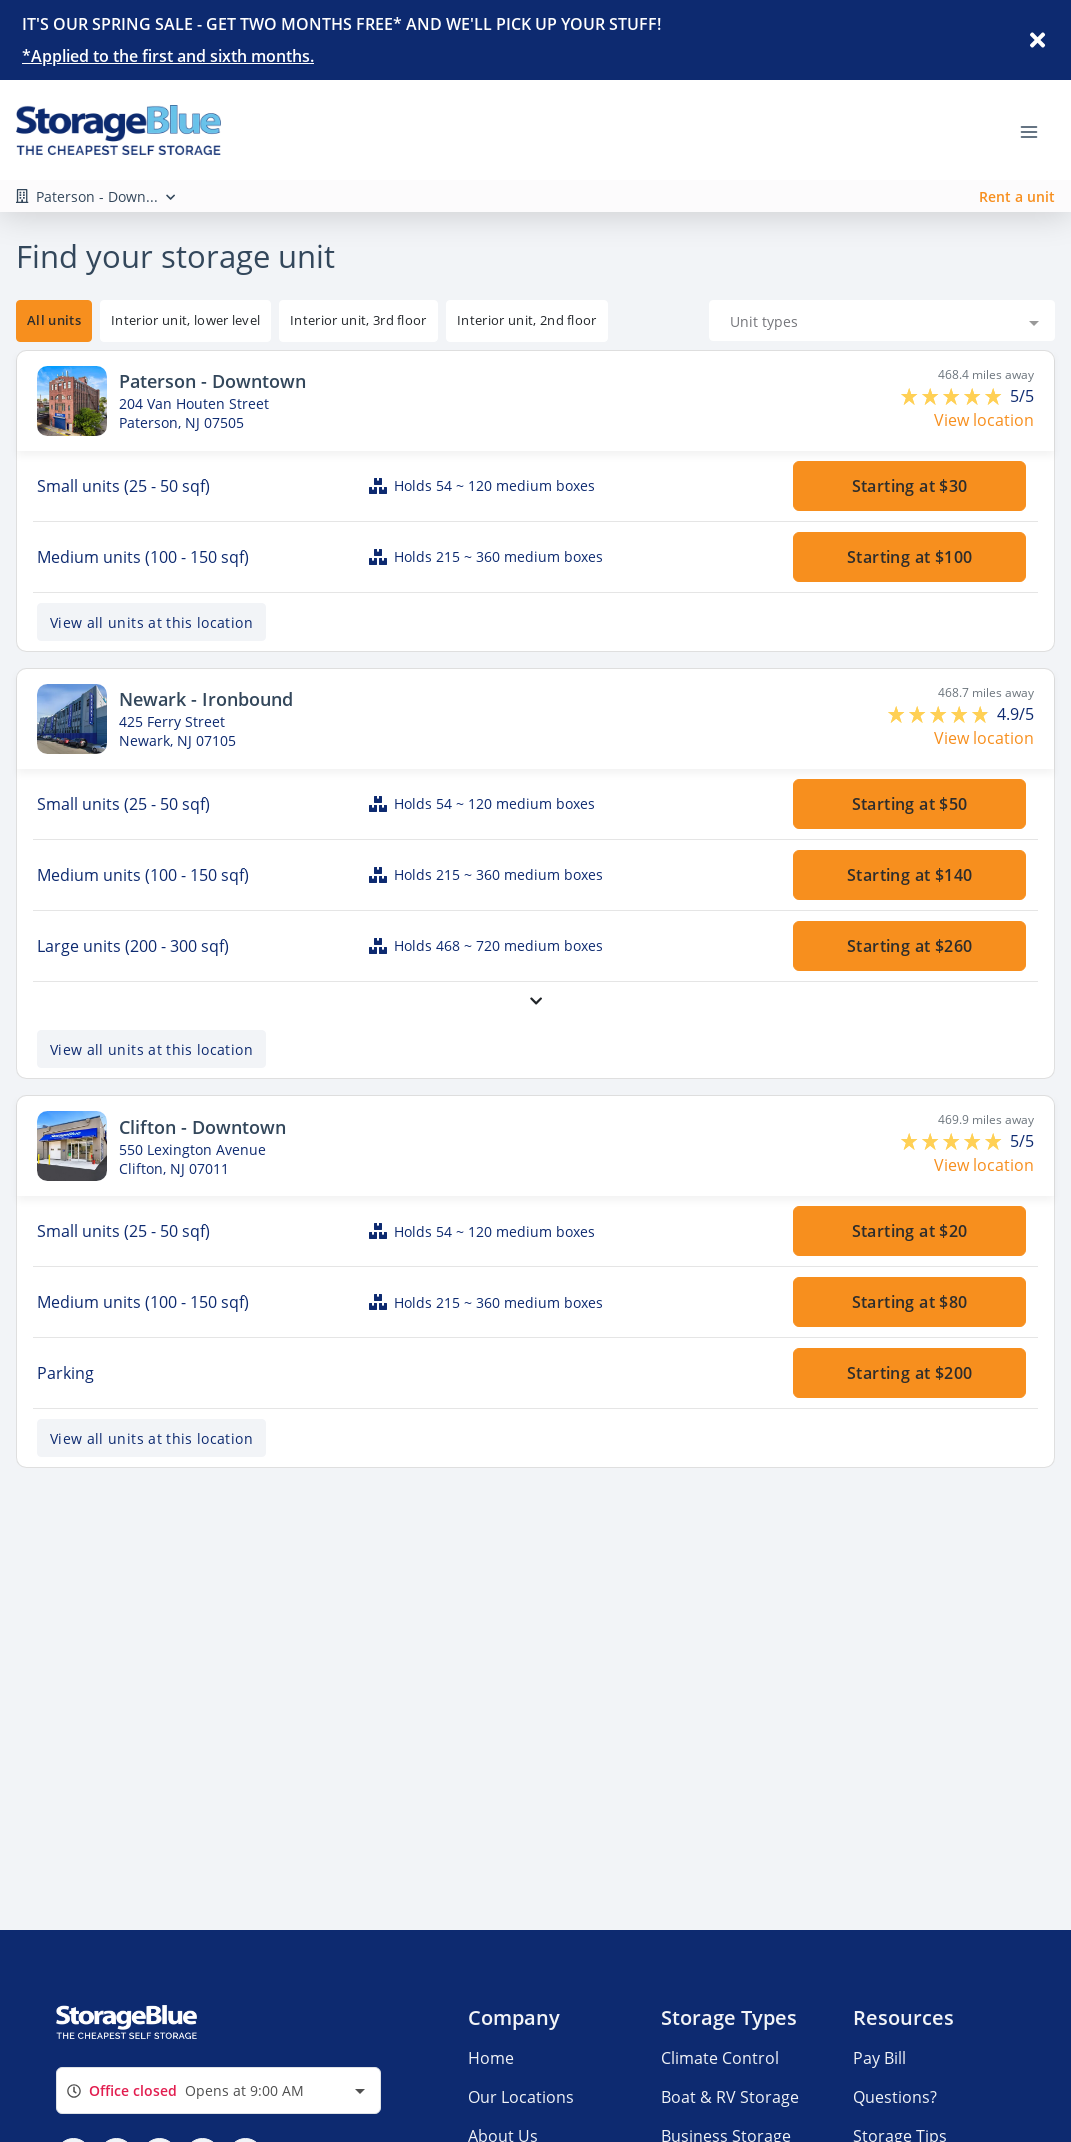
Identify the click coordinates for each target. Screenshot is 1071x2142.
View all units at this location (151, 589)
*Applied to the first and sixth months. (168, 56)
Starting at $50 (909, 772)
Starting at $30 (909, 454)
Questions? (895, 2129)
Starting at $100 (909, 525)
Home (491, 2090)
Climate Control (720, 2090)
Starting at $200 (909, 1341)
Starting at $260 (909, 914)
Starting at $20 (909, 1199)
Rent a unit (1017, 196)
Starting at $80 (909, 1270)
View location (984, 388)
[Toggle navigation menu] (1037, 130)
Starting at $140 (909, 843)
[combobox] (882, 288)
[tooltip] (185, 289)
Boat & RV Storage (730, 2129)
